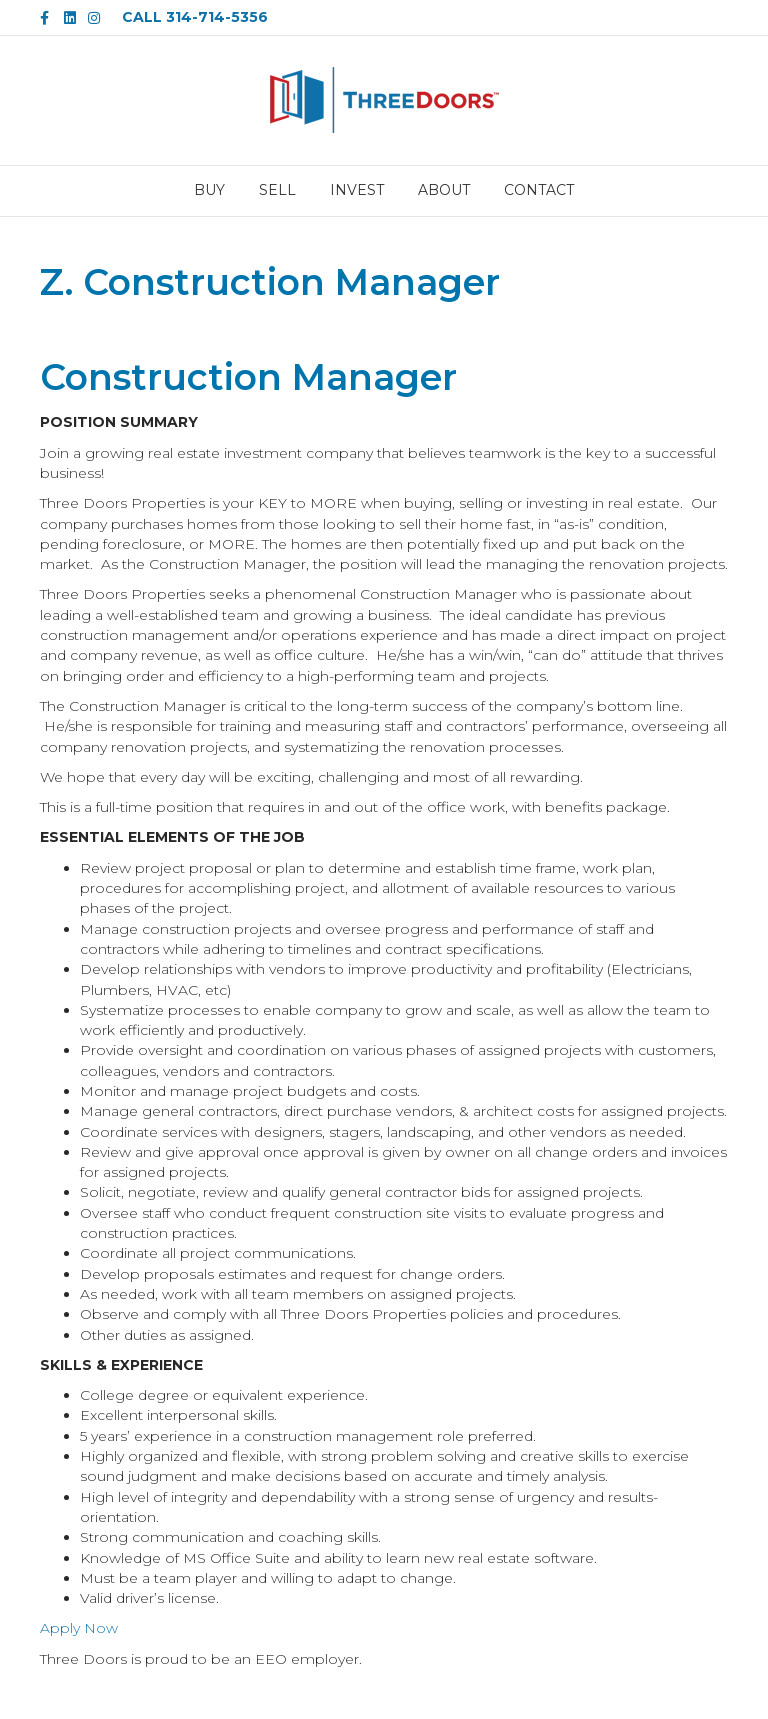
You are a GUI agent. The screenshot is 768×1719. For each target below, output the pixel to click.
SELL (277, 190)
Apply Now (79, 1628)
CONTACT (539, 190)
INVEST (357, 190)
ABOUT (444, 190)
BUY (209, 190)
